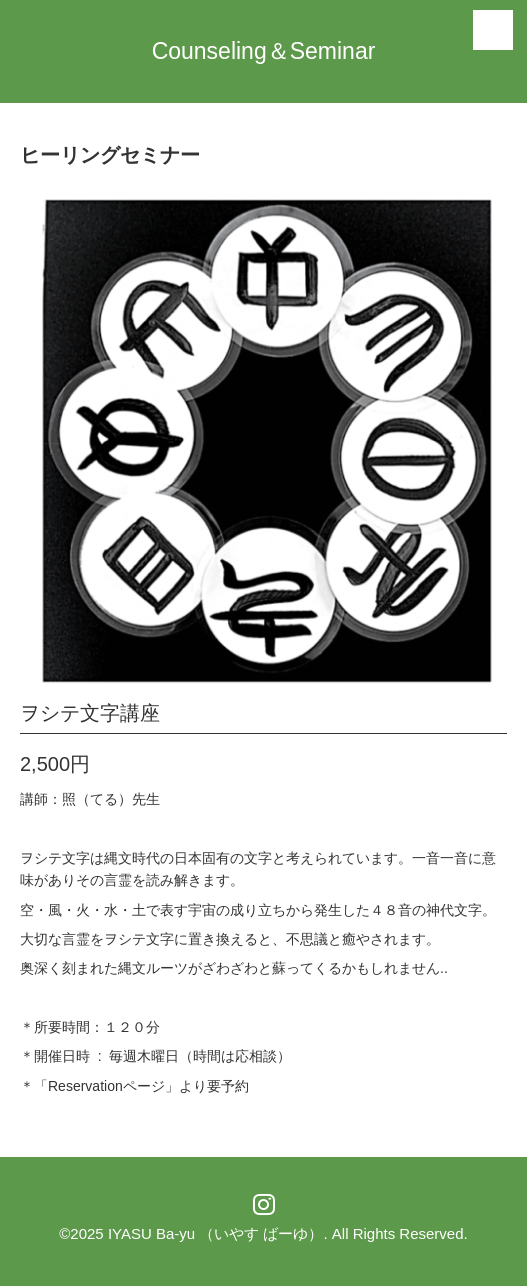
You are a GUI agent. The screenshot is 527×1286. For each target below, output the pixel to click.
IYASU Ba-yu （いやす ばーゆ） (216, 1233)
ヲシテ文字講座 (90, 713)
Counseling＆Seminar (264, 51)
